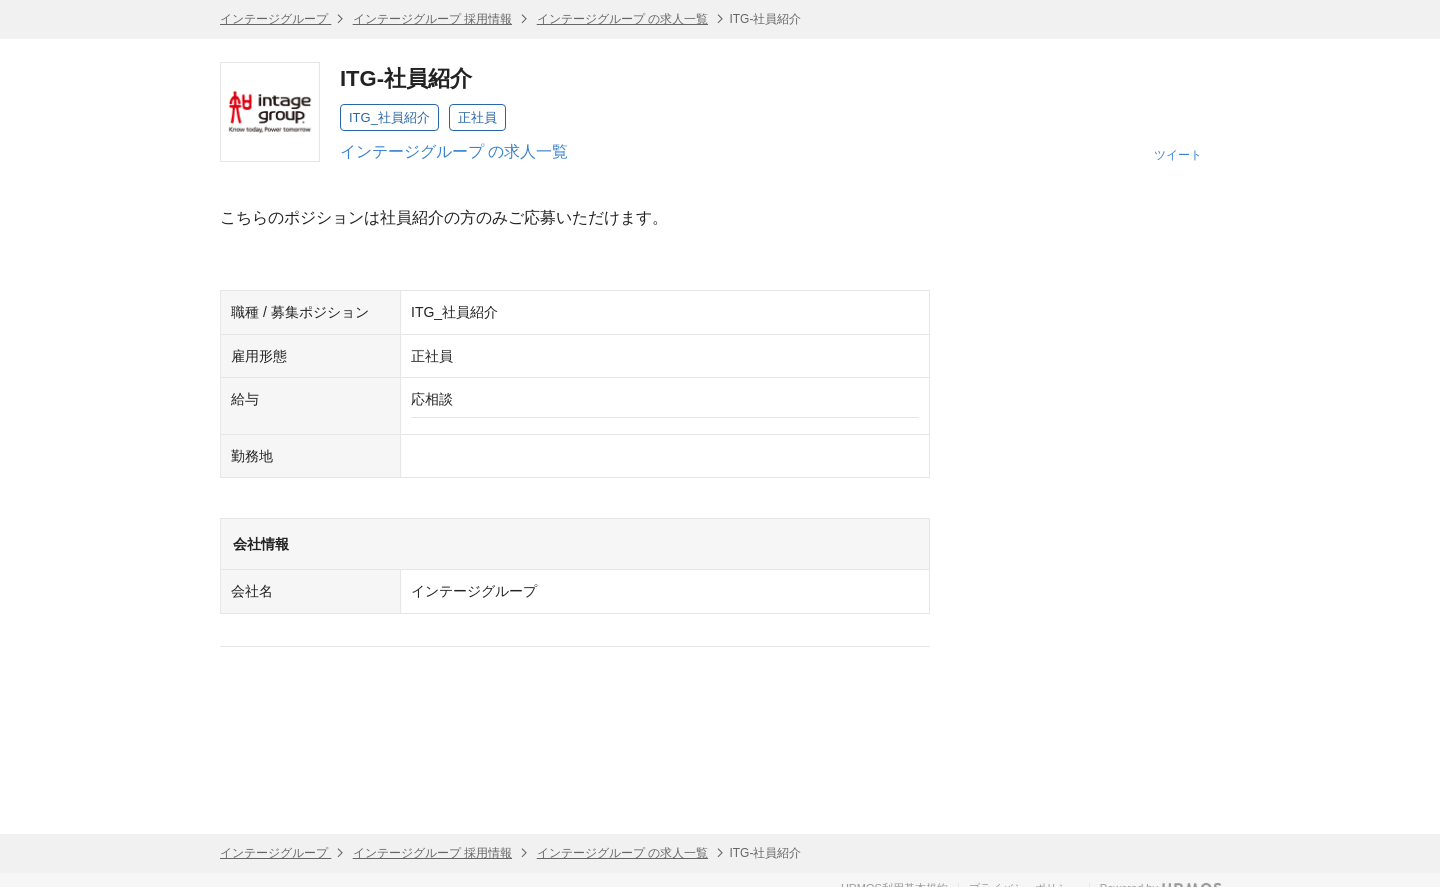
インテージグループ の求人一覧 (622, 19)
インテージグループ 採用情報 (432, 19)
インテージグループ (275, 19)
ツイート (1178, 155)
